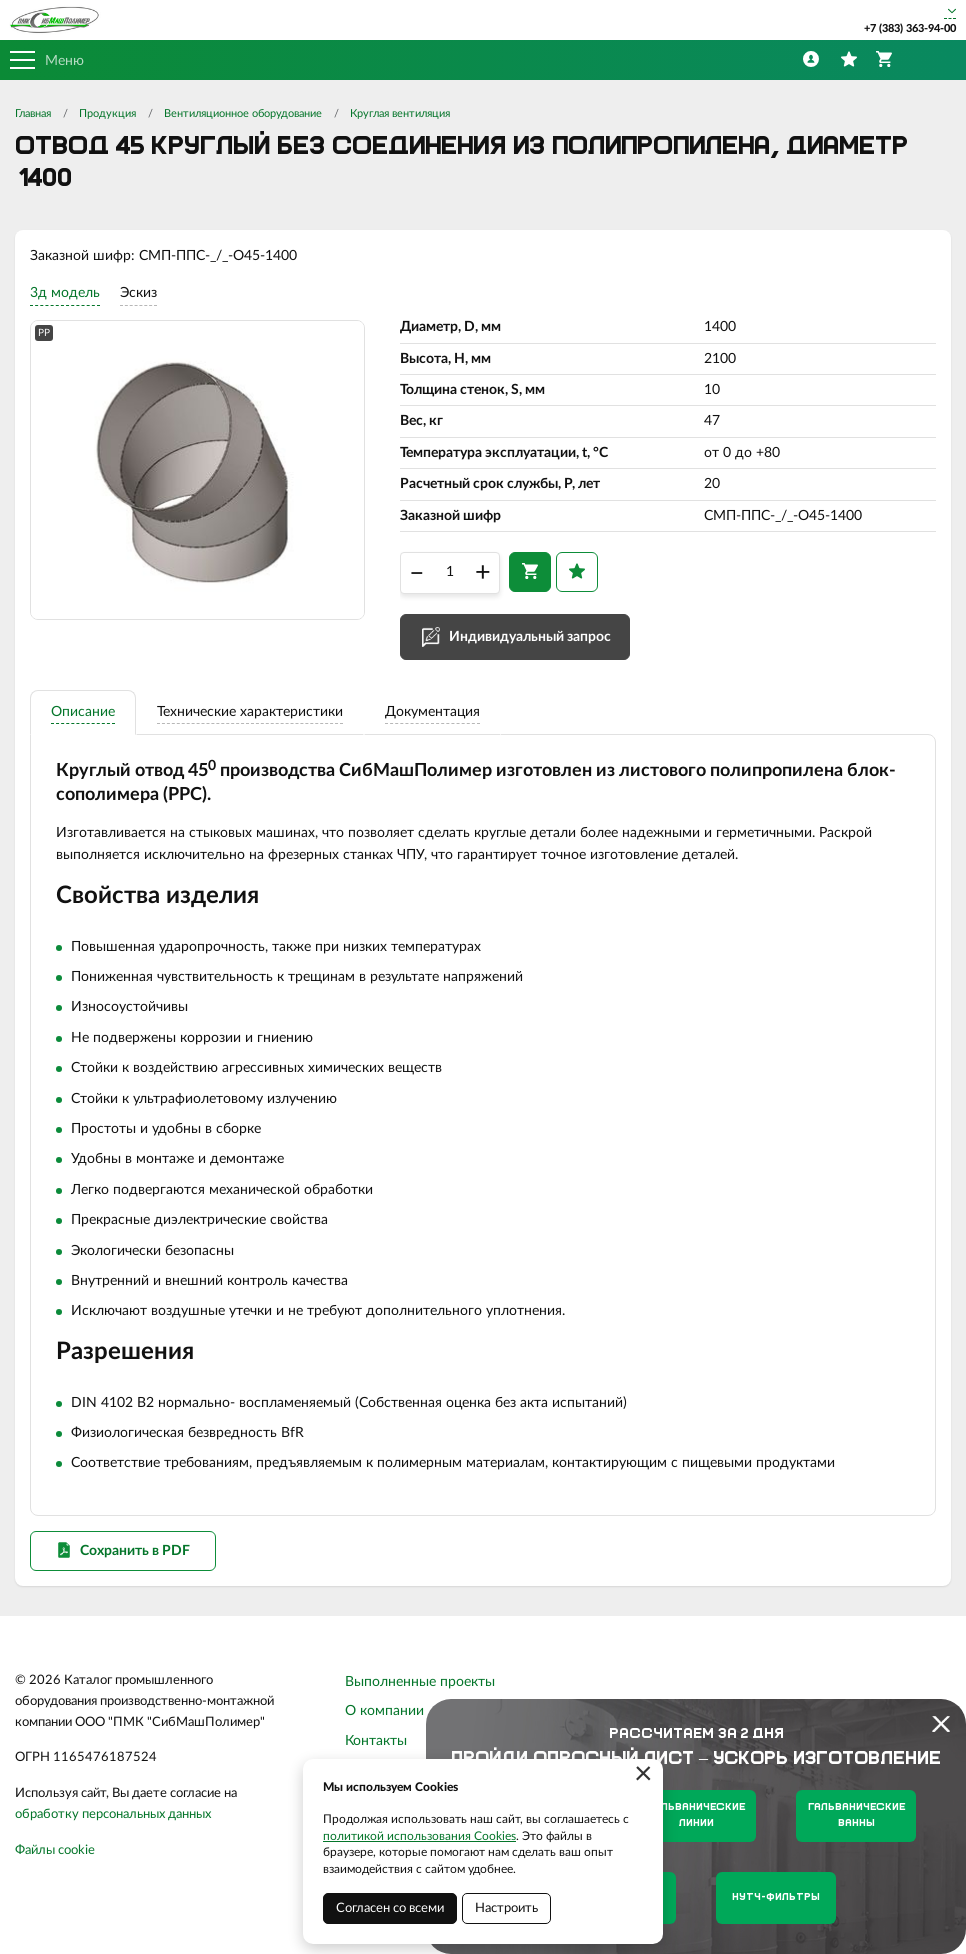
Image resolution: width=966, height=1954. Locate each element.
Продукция (107, 113)
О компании (384, 1711)
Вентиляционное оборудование (243, 113)
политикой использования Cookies (419, 1836)
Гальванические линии (696, 1815)
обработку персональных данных (113, 1814)
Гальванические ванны (856, 1815)
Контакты (376, 1741)
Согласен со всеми (390, 1908)
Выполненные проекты (420, 1682)
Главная (33, 113)
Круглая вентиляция (400, 113)
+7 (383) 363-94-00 (910, 28)
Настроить (506, 1908)
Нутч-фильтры (776, 1897)
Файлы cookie (55, 1850)
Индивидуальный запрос (530, 637)
